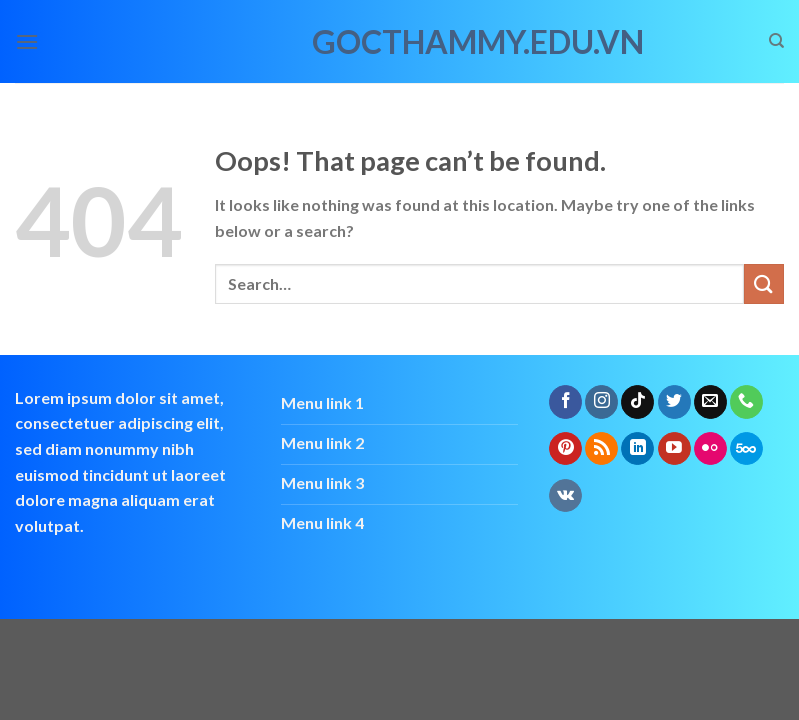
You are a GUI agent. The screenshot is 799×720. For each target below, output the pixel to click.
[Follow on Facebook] (565, 402)
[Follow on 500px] (746, 449)
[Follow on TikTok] (637, 402)
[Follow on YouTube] (674, 449)
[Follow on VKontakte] (565, 496)
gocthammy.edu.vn (400, 42)
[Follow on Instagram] (601, 402)
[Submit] (764, 283)
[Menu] (27, 41)
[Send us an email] (710, 402)
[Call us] (746, 402)
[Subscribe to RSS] (601, 449)
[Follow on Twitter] (674, 402)
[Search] (776, 41)
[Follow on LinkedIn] (637, 449)
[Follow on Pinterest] (565, 449)
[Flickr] (710, 449)
